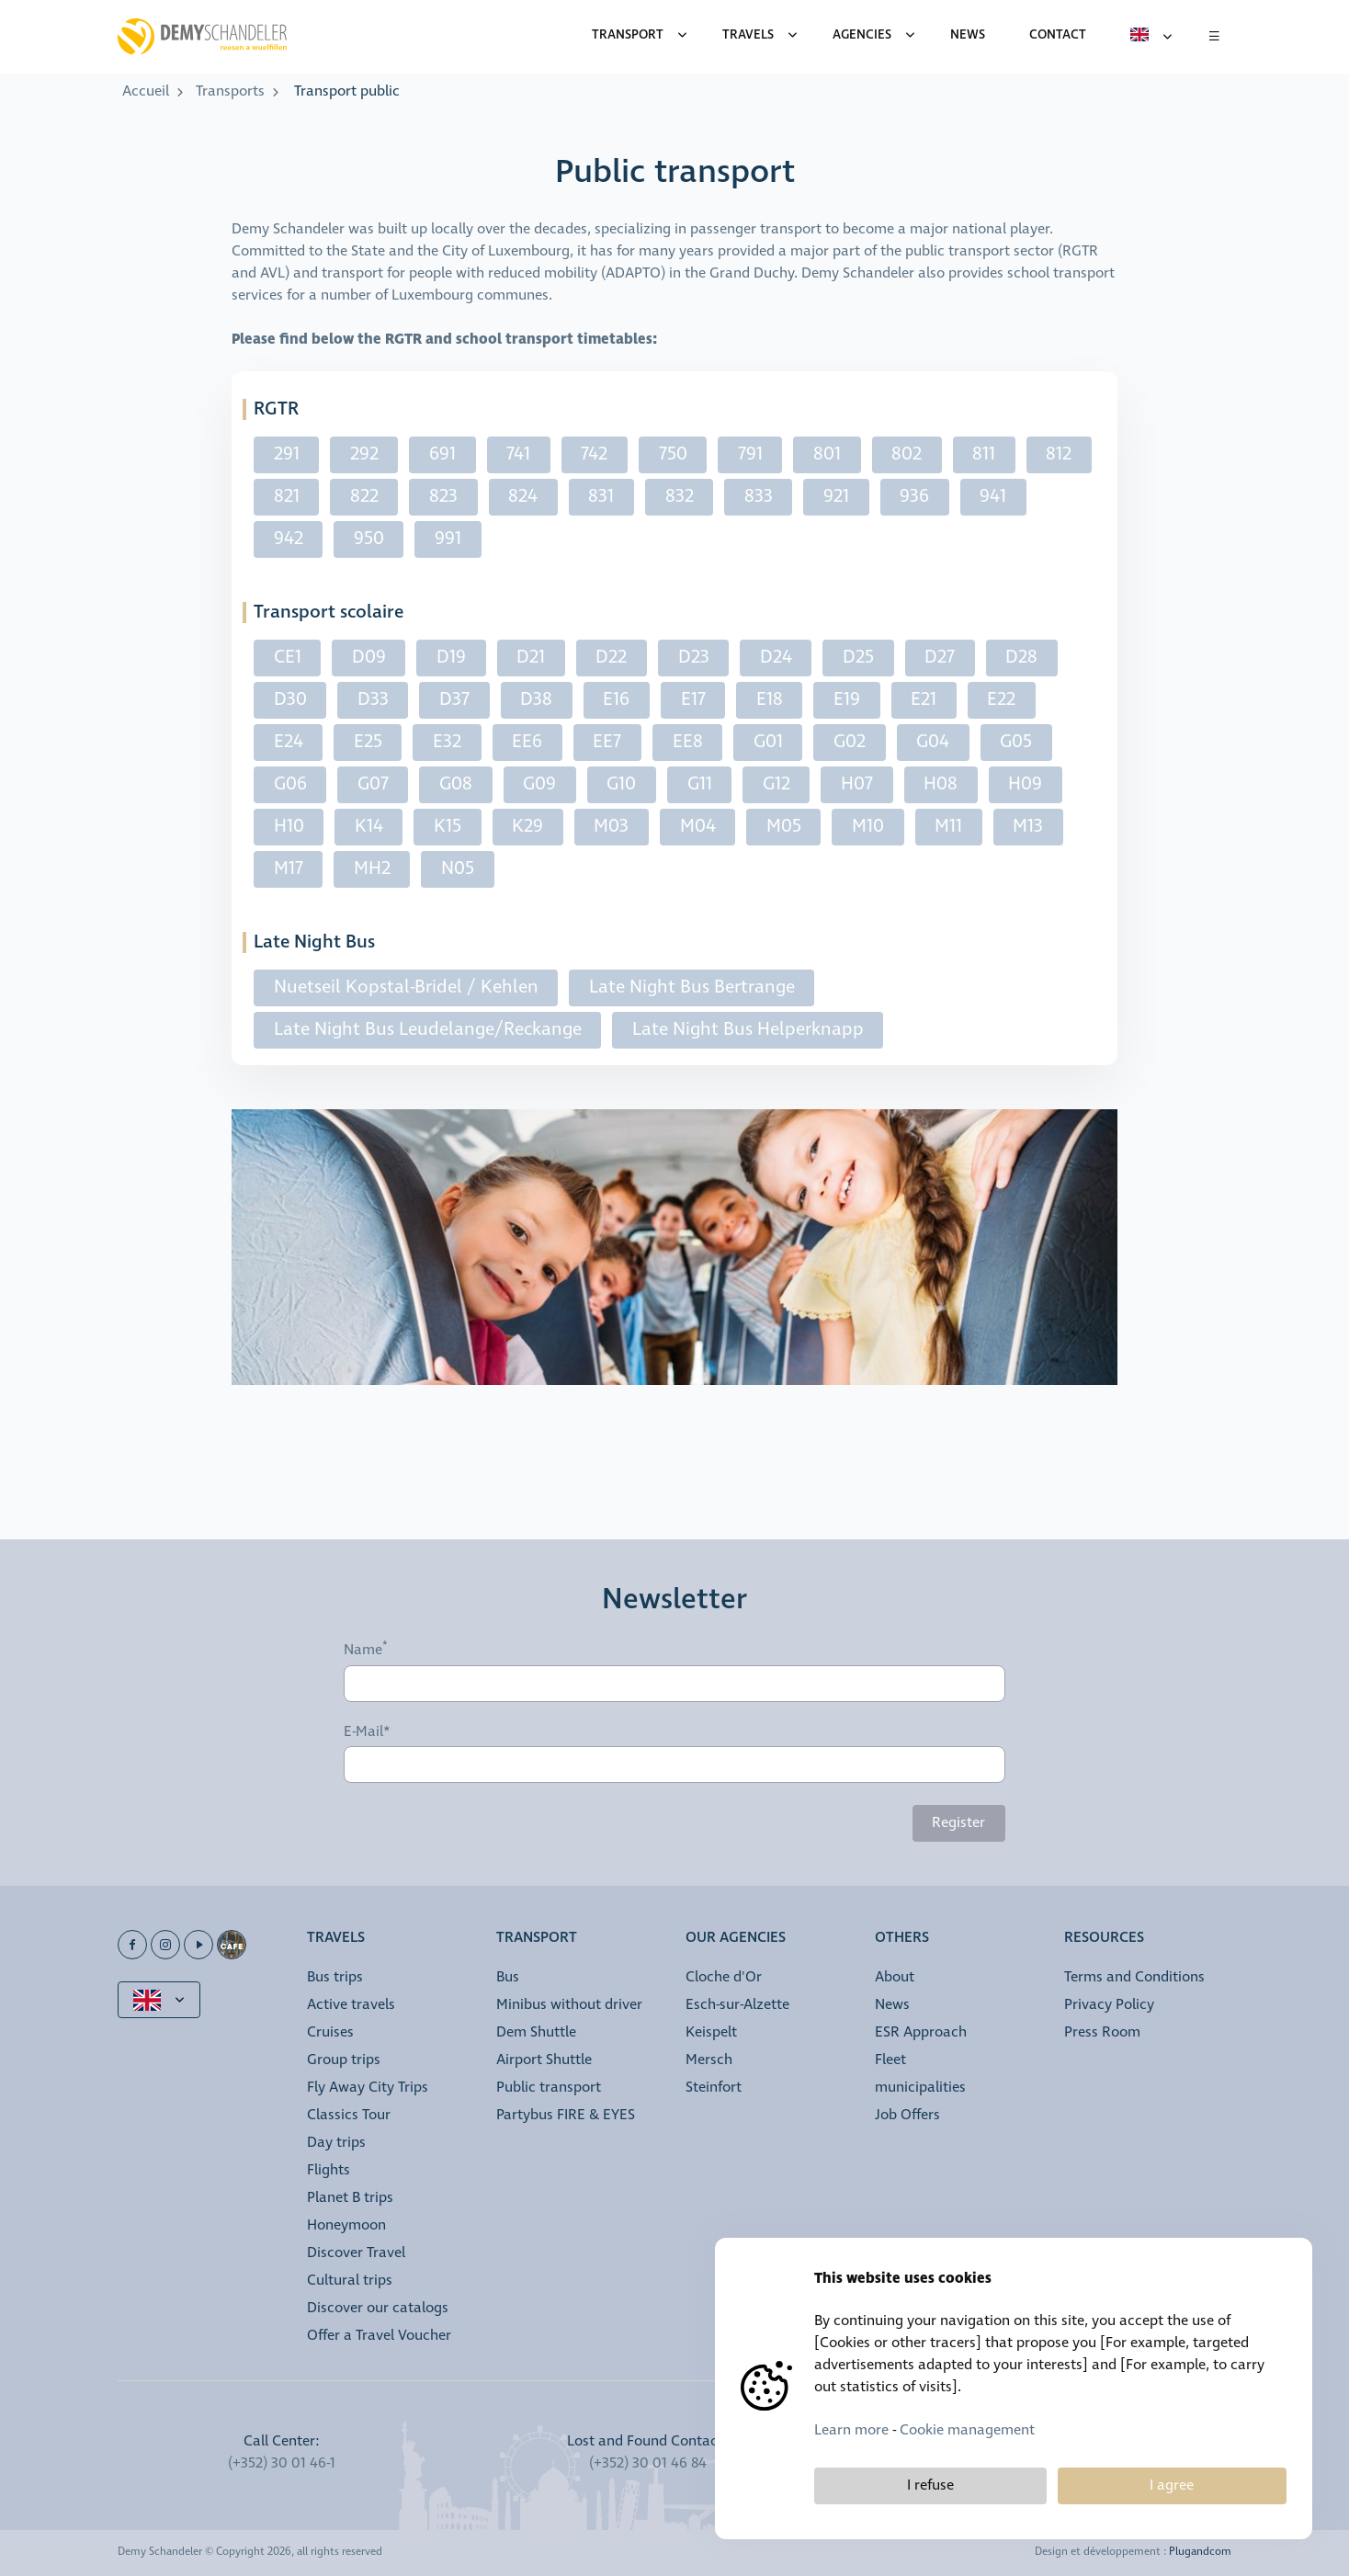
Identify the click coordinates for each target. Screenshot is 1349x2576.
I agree (1172, 2485)
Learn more (851, 2430)
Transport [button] (536, 1938)
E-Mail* (367, 1732)
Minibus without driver (569, 2004)
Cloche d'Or (724, 1977)
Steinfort (714, 2087)
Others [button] (902, 1938)
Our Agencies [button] (736, 1938)
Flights (328, 2170)
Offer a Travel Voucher (379, 2335)
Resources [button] (1104, 1938)
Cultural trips (349, 2280)
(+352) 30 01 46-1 (281, 2463)
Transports (230, 91)
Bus (507, 1977)
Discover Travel (356, 2253)
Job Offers (907, 2115)
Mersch (709, 2060)
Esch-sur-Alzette (737, 2004)
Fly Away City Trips (367, 2087)
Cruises (330, 2032)
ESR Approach (921, 2032)
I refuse (930, 2485)
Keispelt (711, 2032)
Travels (748, 35)
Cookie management (967, 2430)
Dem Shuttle (536, 2032)
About (894, 1977)
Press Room (1102, 2032)
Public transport (548, 2087)
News (892, 2004)
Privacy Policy (1109, 2004)
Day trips (336, 2142)
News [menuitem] (967, 35)
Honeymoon (346, 2225)
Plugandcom (1200, 2552)
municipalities (920, 2087)
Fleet (890, 2060)
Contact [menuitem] (1057, 35)
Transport (627, 35)
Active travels (351, 2004)
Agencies (862, 35)
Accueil (145, 91)
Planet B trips (350, 2197)
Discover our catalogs (377, 2308)
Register (958, 1823)
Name (363, 1650)
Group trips (343, 2060)
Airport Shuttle (544, 2060)
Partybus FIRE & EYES (565, 2115)
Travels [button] (336, 1938)
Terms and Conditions (1134, 1977)
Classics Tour (349, 2115)
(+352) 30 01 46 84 (648, 2463)
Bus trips (335, 1977)
